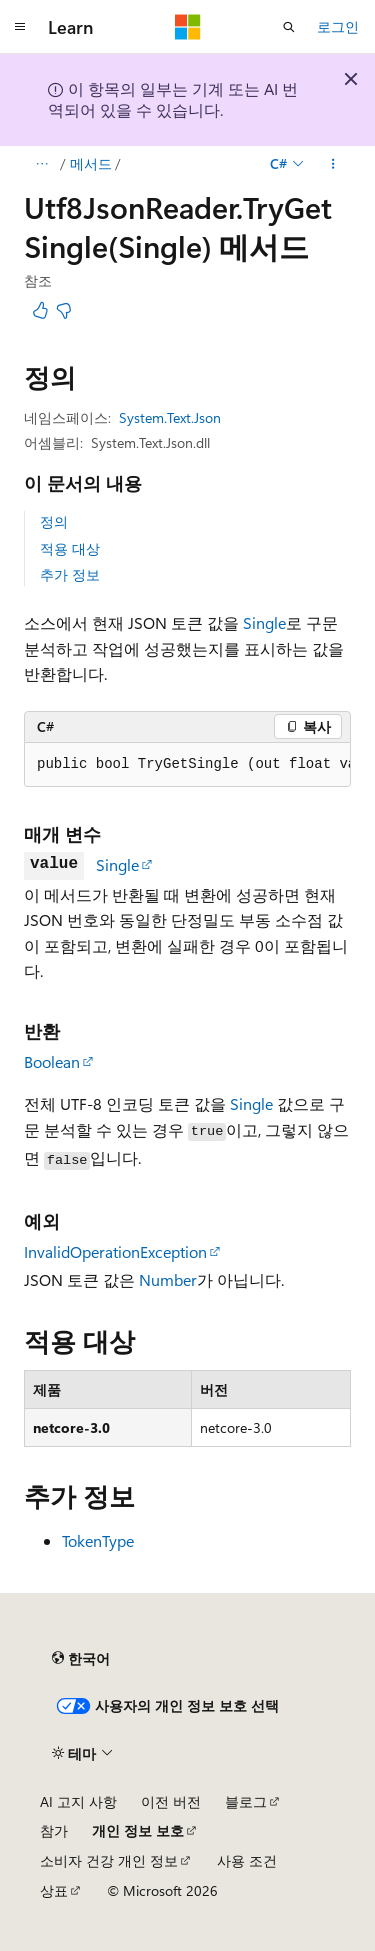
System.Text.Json (170, 417)
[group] (187, 765)
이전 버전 (171, 1801)
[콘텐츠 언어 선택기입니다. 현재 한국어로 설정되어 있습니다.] (81, 1658)
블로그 (246, 1801)
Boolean (52, 1061)
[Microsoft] (188, 27)
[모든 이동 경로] (41, 164)
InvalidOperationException (115, 1251)
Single (264, 622)
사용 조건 (247, 1860)
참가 (54, 1830)
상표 (54, 1890)
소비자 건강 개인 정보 (109, 1860)
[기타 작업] (333, 164)
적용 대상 (70, 548)
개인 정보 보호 (138, 1830)
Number (168, 1279)
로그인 (338, 26)
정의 (54, 521)
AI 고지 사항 (78, 1801)
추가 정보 (70, 574)
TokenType (98, 1540)
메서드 (91, 163)
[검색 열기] (289, 27)
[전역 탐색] (20, 27)
